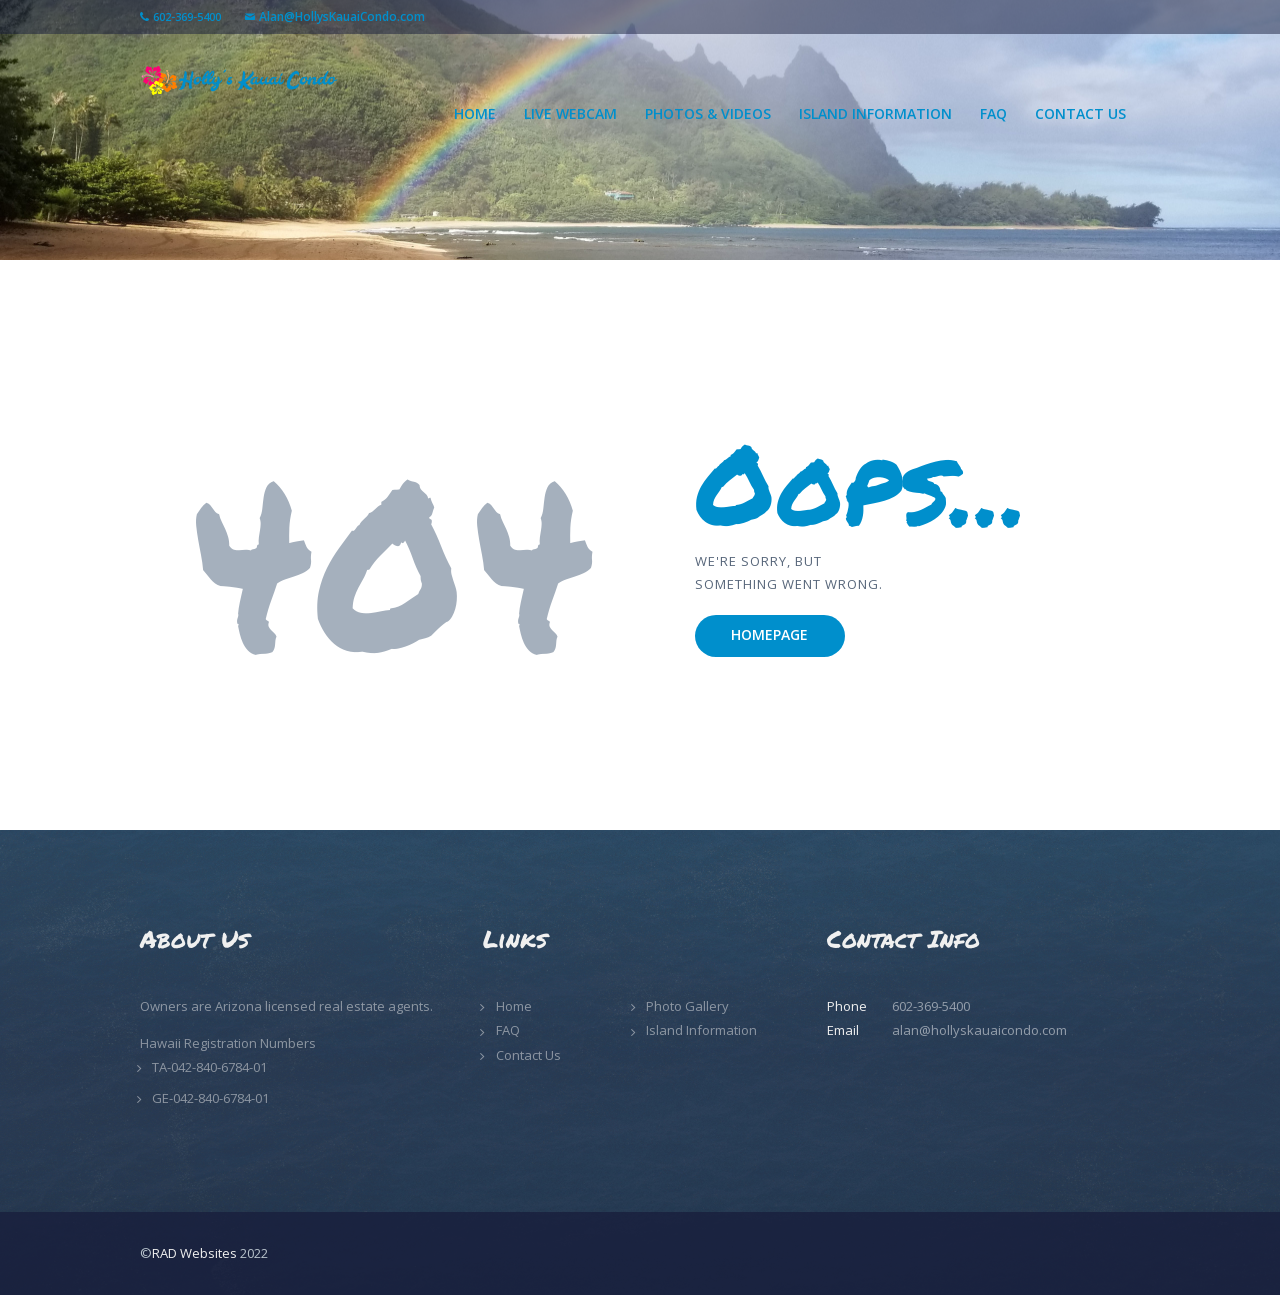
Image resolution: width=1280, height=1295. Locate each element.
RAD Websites (194, 1253)
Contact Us (528, 1055)
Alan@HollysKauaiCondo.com (342, 16)
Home (514, 1006)
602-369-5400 (187, 16)
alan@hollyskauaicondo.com (979, 1030)
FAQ (508, 1030)
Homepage (769, 634)
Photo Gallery (687, 1006)
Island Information (701, 1030)
